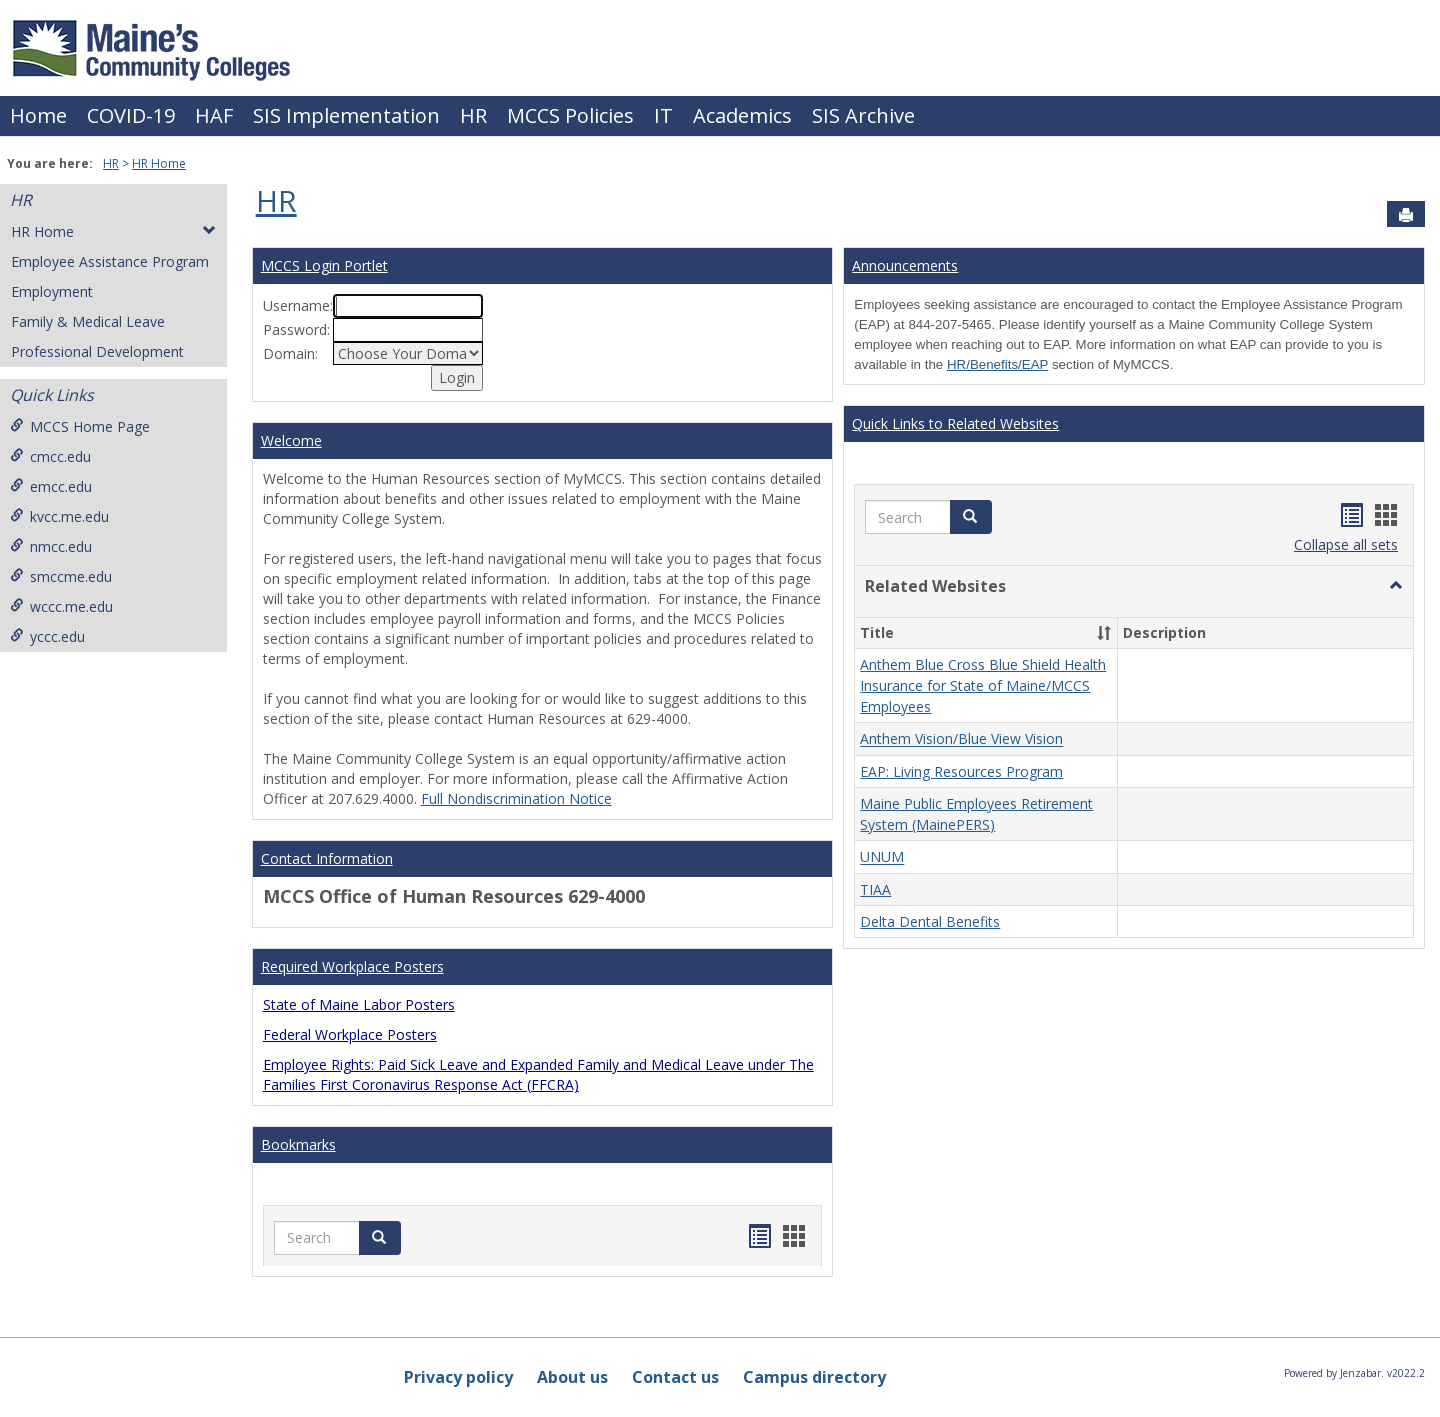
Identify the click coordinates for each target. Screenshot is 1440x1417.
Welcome (291, 440)
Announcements (905, 265)
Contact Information (327, 858)
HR (473, 115)
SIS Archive (863, 115)
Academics (742, 115)
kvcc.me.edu (59, 516)
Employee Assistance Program (110, 261)
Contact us (675, 1377)
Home (38, 115)
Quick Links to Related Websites (955, 423)
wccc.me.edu (61, 606)
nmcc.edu (51, 546)
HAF (214, 115)
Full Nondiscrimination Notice (516, 798)
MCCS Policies (570, 115)
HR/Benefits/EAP (997, 364)
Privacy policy (458, 1377)
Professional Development (97, 351)
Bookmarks (298, 1144)
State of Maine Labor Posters (359, 1004)
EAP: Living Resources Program (961, 771)
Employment (52, 291)
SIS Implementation (346, 115)
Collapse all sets (1346, 544)
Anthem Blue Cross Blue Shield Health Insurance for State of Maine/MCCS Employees (983, 686)
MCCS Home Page (80, 426)
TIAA (875, 889)
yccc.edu (47, 636)
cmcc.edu (50, 456)
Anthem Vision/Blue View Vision (961, 739)
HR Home (159, 163)
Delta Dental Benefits (930, 921)
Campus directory (814, 1377)
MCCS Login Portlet (324, 265)
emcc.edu (51, 486)
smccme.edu (61, 576)
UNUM (882, 857)
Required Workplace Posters (352, 966)
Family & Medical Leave (88, 321)
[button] (1396, 586)
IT (663, 115)
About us (572, 1377)
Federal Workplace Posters (350, 1034)
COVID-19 (131, 115)
